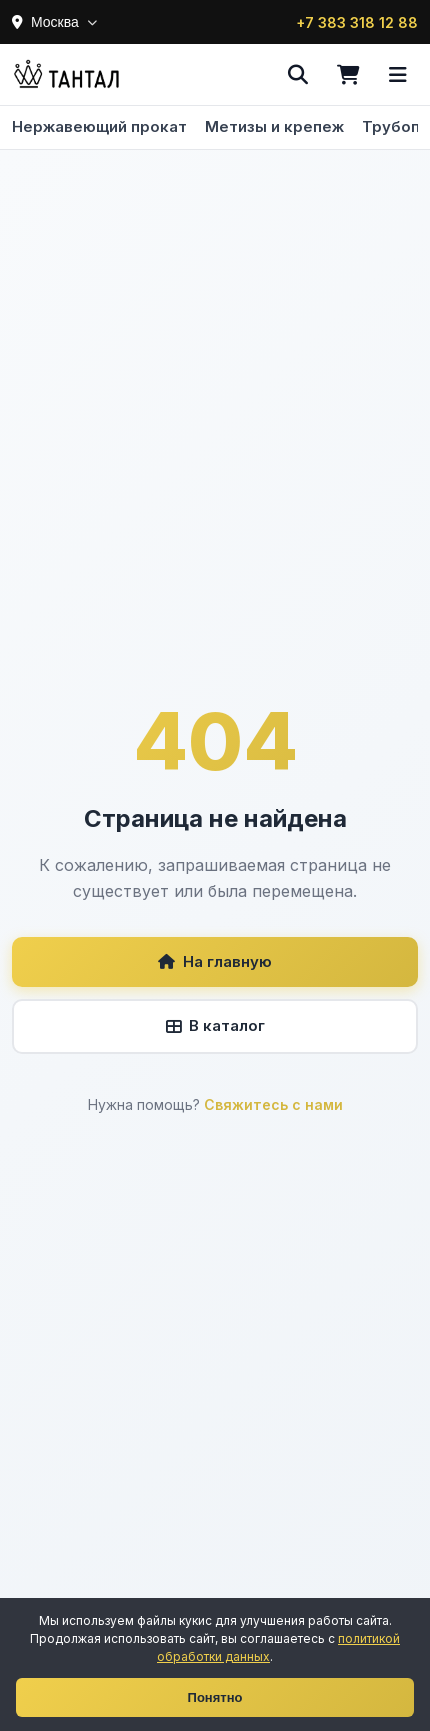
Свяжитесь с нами (273, 1104)
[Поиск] (298, 75)
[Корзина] (348, 75)
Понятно (215, 1697)
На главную (215, 961)
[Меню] (398, 75)
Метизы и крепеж (274, 126)
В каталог (215, 1025)
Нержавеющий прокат (99, 126)
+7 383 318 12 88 (357, 22)
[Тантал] (66, 75)
